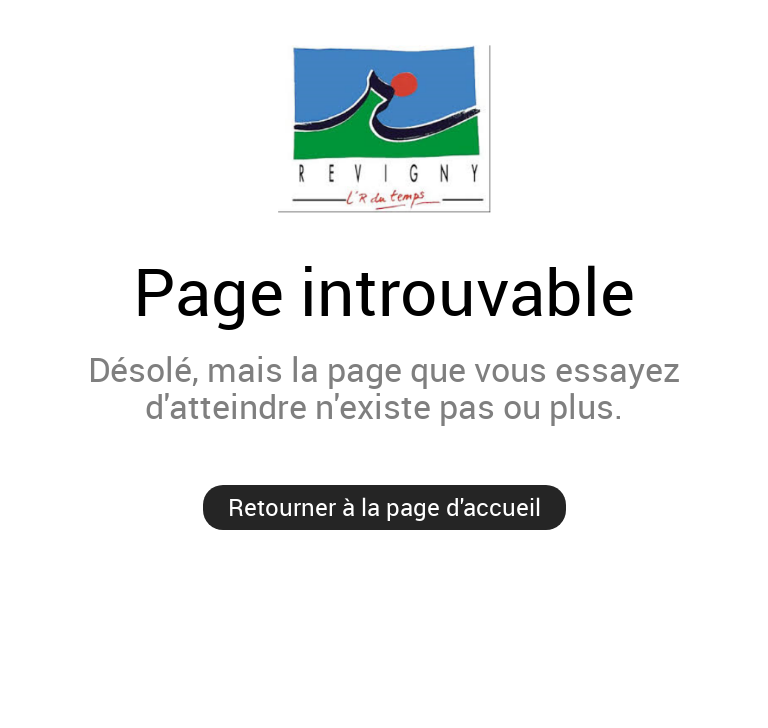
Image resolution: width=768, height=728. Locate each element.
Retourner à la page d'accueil (384, 507)
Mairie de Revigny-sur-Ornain (384, 129)
